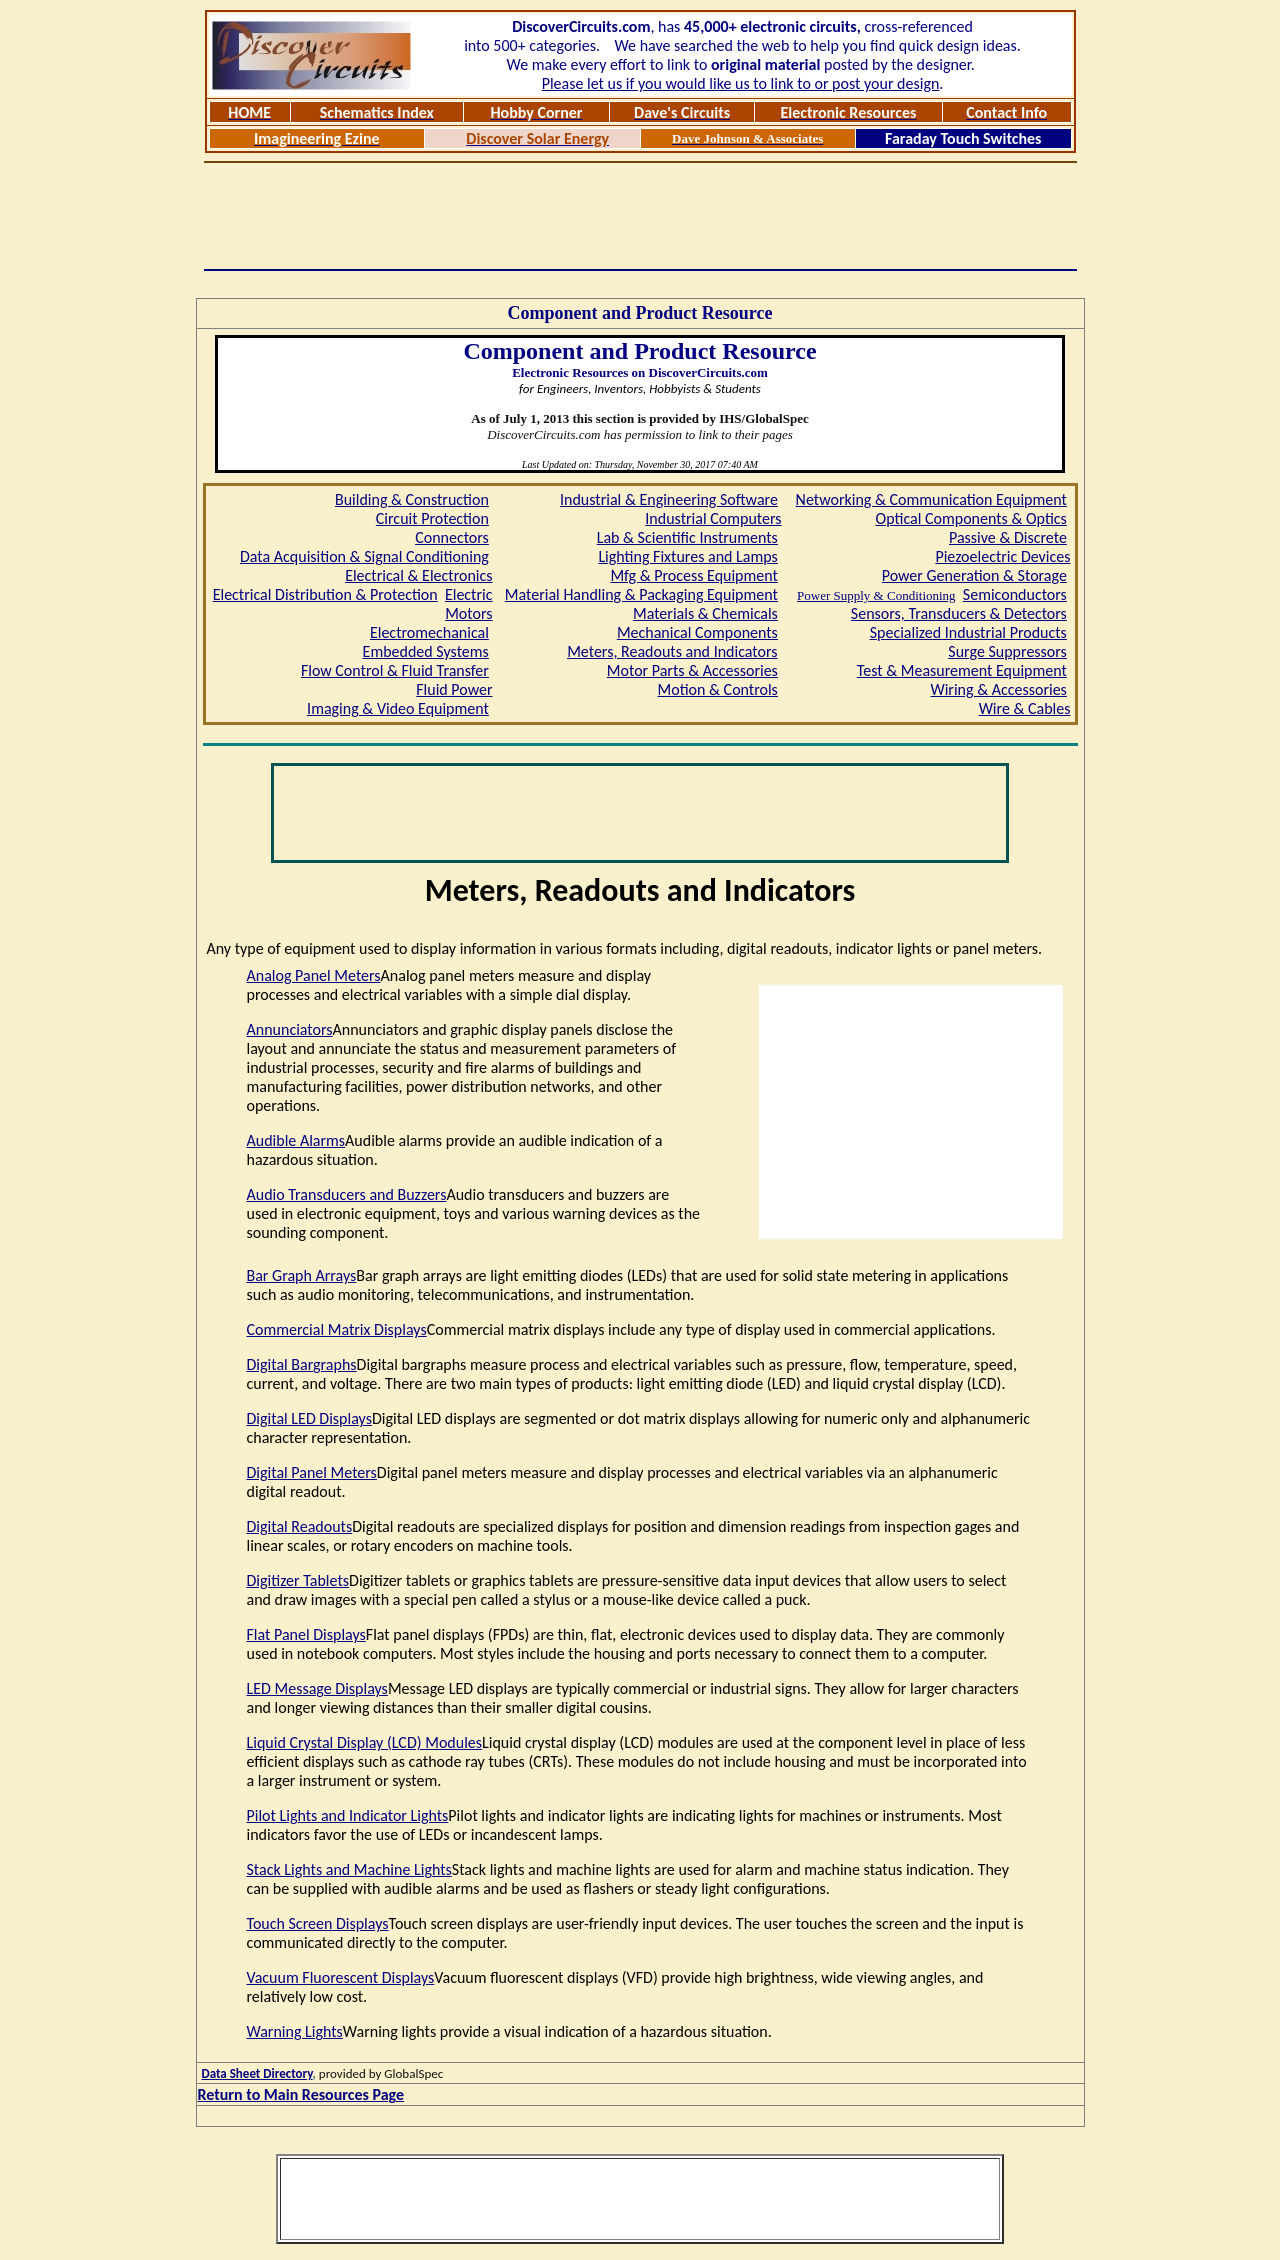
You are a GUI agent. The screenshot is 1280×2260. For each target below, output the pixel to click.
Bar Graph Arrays (302, 1275)
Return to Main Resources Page (301, 2094)
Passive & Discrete (1008, 537)
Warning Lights (295, 2031)
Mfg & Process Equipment (693, 575)
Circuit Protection (432, 518)
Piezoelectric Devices (1002, 556)
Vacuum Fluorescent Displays (341, 1977)
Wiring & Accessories (998, 689)
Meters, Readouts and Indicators (672, 651)
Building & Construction (412, 499)
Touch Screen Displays (318, 1923)
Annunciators (290, 1029)
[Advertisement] (640, 216)
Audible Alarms (296, 1140)
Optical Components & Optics (971, 518)
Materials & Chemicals (705, 613)
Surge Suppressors (1007, 651)
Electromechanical (429, 632)
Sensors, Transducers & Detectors (959, 613)
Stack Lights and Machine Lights (349, 1869)
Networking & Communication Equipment (931, 499)
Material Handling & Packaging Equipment (641, 594)
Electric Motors (469, 604)
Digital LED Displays (309, 1418)
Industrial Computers (713, 518)
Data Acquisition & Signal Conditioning (364, 556)
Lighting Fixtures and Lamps (687, 556)
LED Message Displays (317, 1688)
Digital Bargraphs (302, 1364)
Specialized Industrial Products (968, 632)
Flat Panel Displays (306, 1634)
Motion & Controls (718, 689)
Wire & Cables (1025, 708)
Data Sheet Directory (257, 2073)
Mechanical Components (697, 632)
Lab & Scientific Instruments (687, 537)
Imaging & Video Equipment (398, 708)
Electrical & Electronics (418, 575)
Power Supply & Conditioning (876, 595)
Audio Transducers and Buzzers (347, 1194)
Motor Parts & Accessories (692, 670)
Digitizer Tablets (298, 1580)
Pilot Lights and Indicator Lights (348, 1815)
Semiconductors (1015, 594)
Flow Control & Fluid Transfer (395, 670)
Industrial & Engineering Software (669, 499)
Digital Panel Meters (312, 1472)
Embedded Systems (426, 651)
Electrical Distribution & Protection (325, 594)
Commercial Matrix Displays (337, 1329)
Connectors (452, 537)
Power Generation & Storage (974, 575)
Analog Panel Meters (314, 975)
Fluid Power (454, 689)
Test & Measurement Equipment (962, 670)
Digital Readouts (300, 1526)
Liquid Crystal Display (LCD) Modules (365, 1742)
